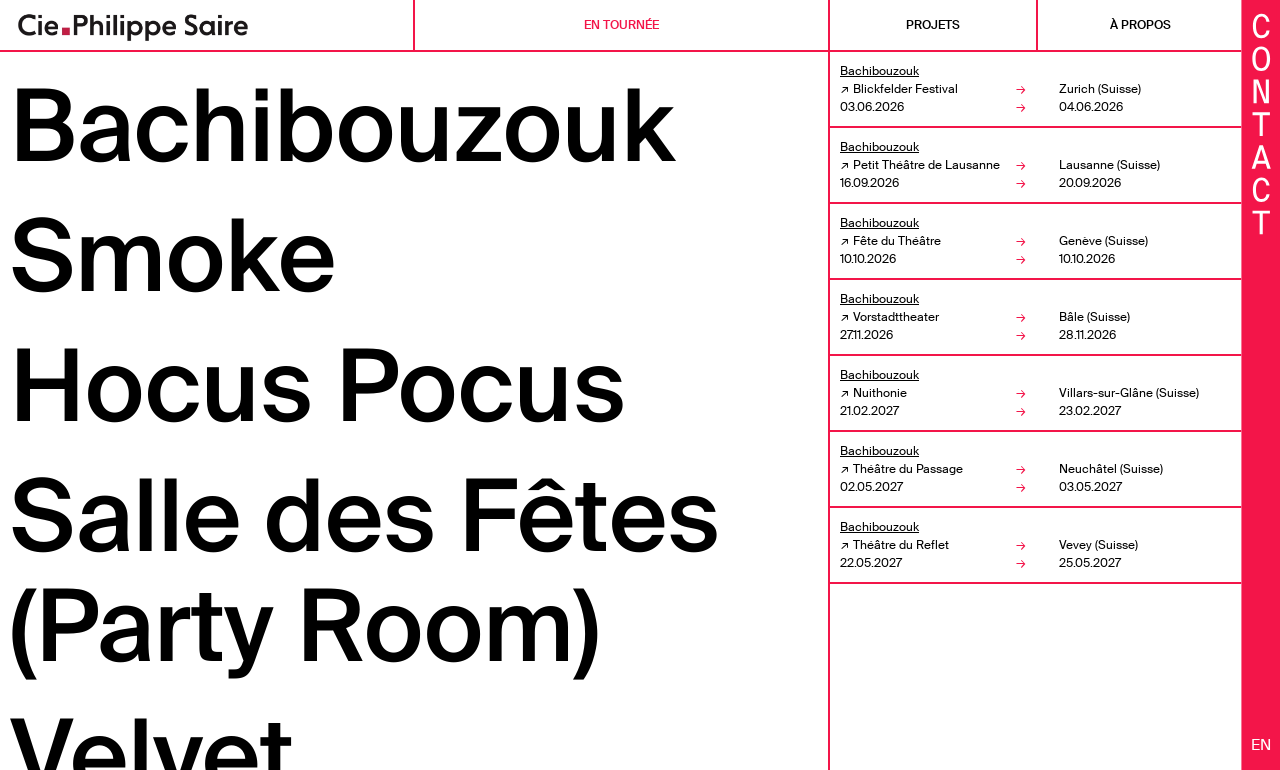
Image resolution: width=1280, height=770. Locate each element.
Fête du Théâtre (897, 241)
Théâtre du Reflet (901, 545)
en (1261, 745)
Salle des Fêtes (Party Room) (365, 572)
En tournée (621, 25)
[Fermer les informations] (1261, 122)
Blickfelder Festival (905, 89)
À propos (1140, 25)
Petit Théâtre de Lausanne (926, 165)
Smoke (173, 257)
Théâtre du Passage (908, 469)
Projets (933, 25)
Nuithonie (880, 393)
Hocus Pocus (318, 387)
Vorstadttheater (896, 317)
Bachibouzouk (342, 127)
